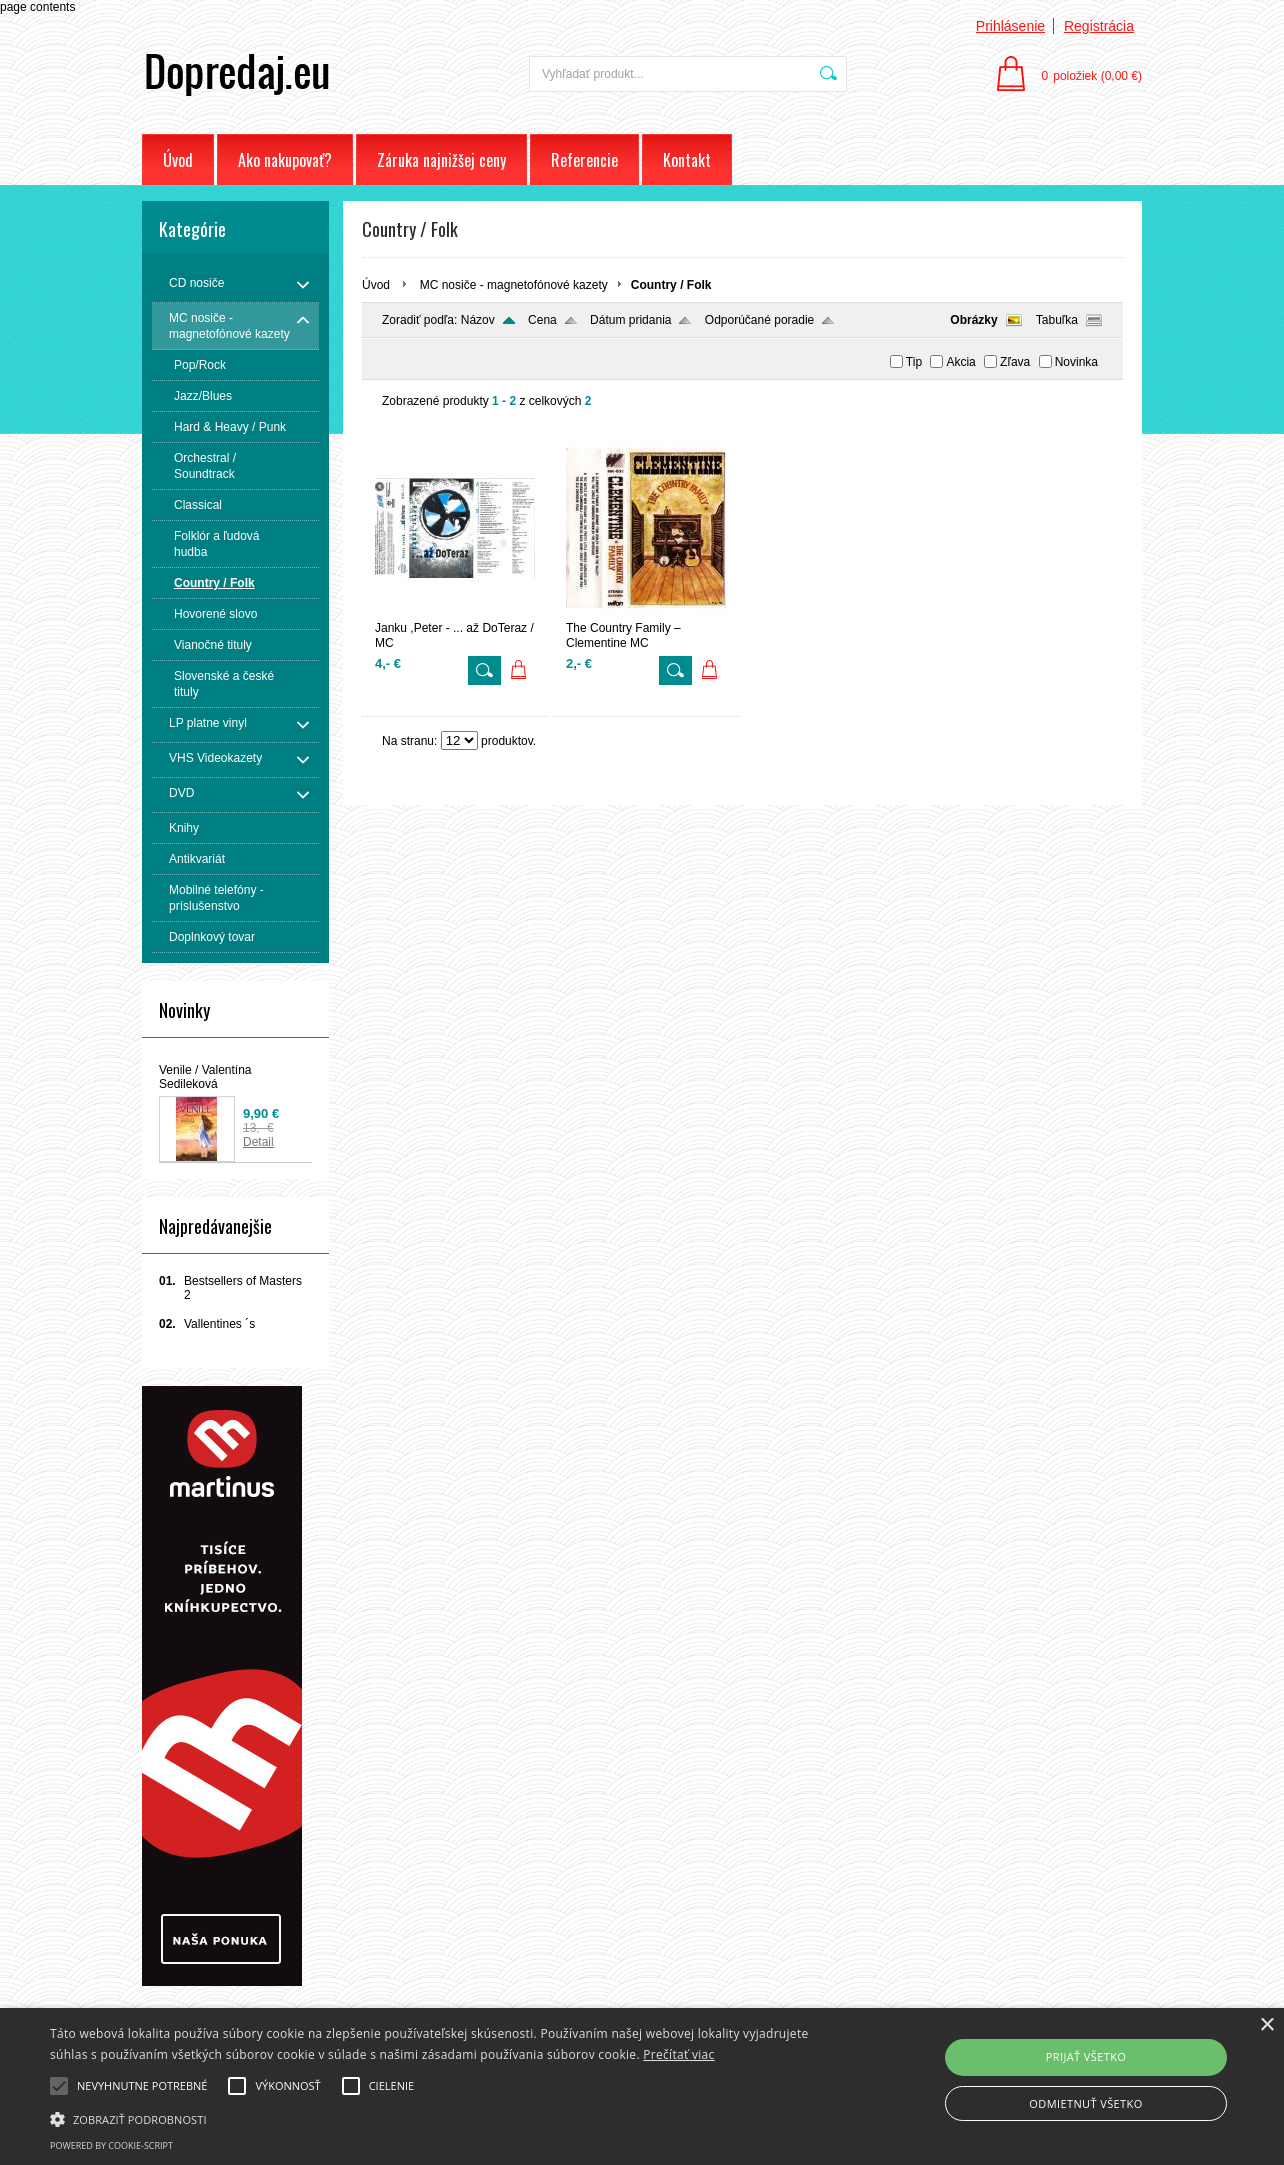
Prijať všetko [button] (1086, 2056)
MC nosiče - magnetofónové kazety (514, 285)
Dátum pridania (630, 320)
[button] (435, 2118)
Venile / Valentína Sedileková (205, 1077)
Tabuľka (1057, 320)
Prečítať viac (678, 2054)
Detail (258, 1142)
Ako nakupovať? (285, 160)
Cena (542, 320)
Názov (478, 320)
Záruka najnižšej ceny (441, 160)
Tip (914, 362)
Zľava (1015, 362)
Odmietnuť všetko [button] (1085, 2103)
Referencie (584, 160)
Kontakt (687, 160)
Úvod (178, 160)
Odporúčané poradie (759, 320)
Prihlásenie (1010, 26)
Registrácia (1099, 26)
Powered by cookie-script (111, 2145)
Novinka (1076, 362)
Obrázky (973, 320)
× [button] (1266, 2025)
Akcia (960, 362)
